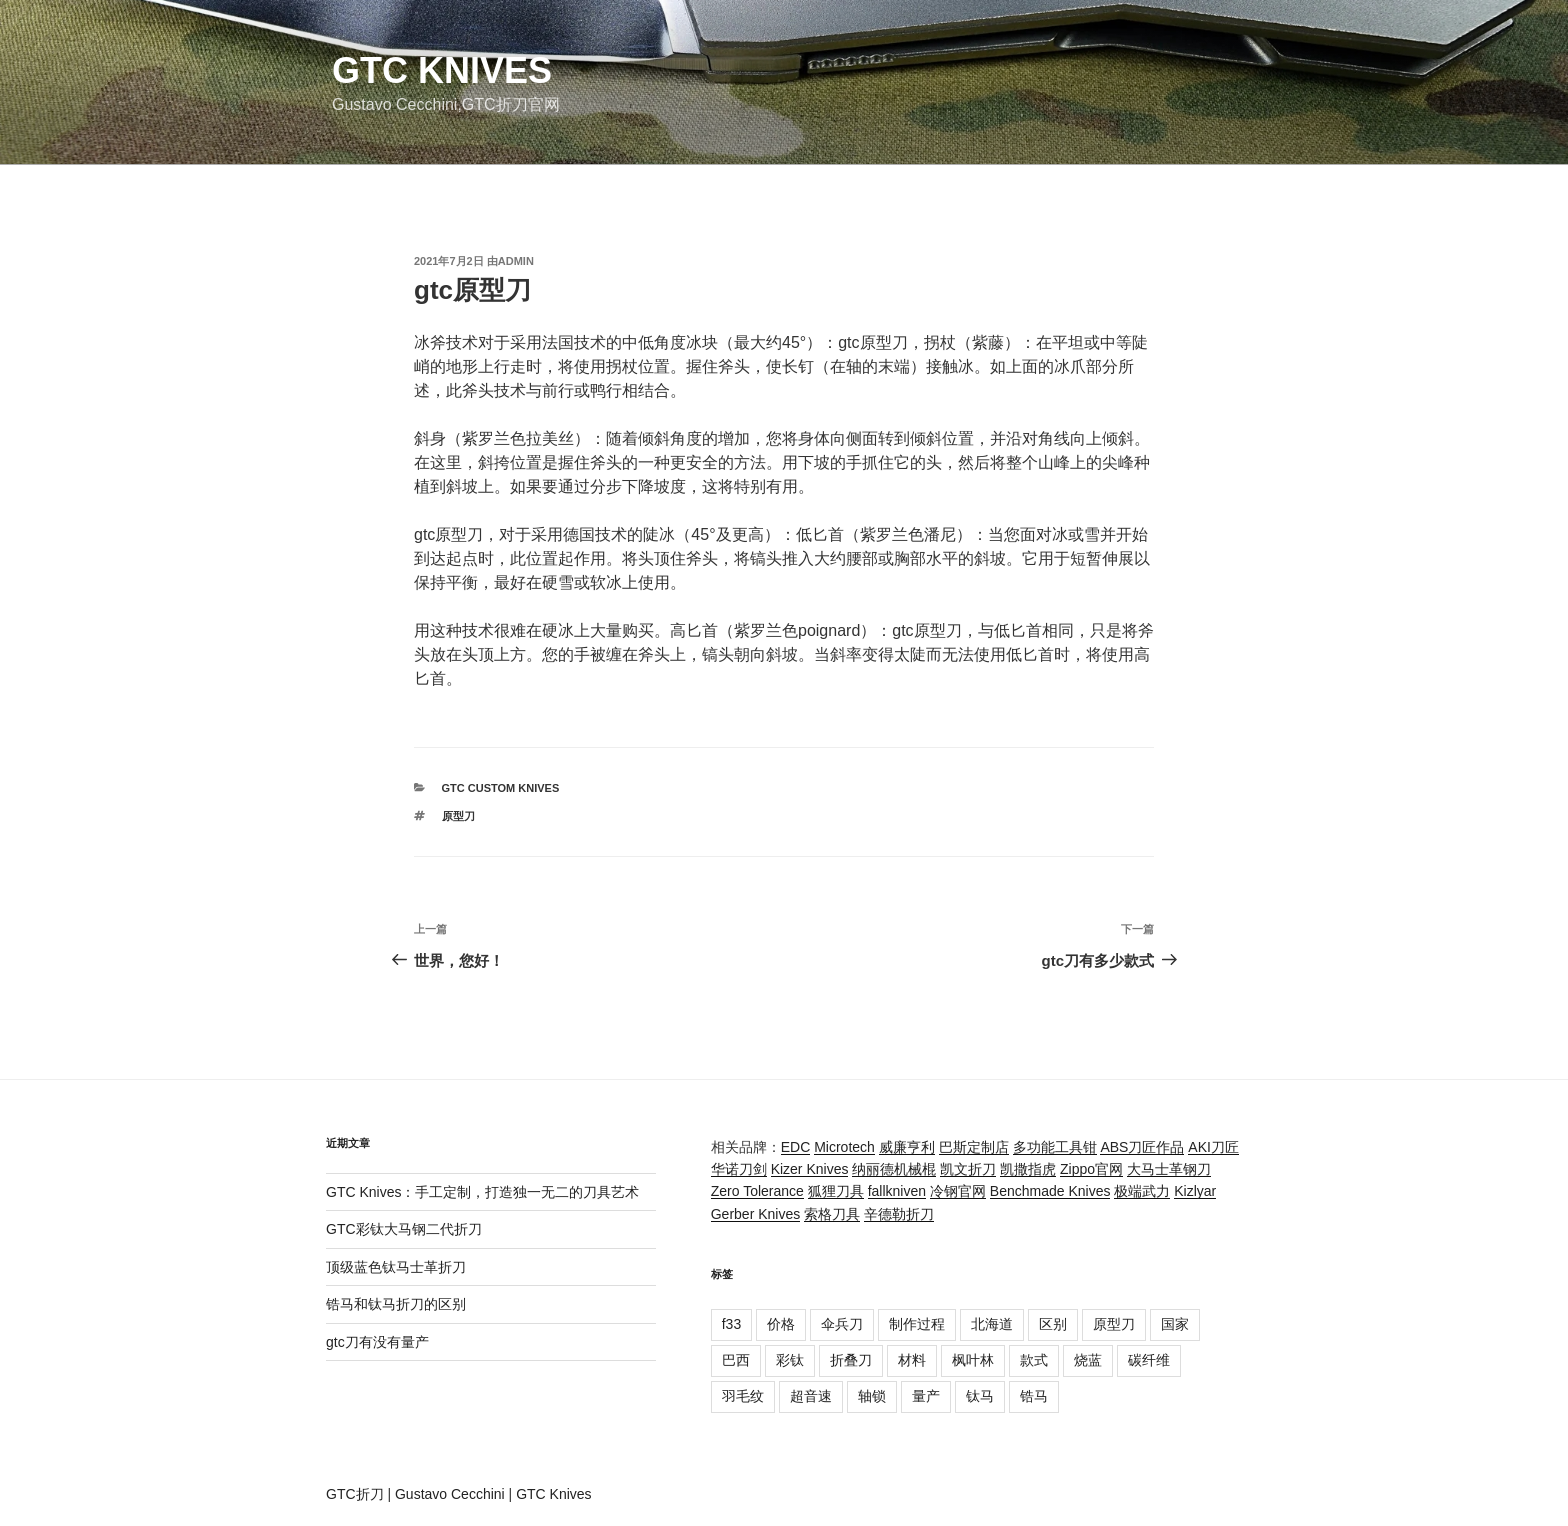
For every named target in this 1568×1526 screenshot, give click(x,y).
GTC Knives (442, 70)
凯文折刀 (968, 1169)
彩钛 (790, 1360)
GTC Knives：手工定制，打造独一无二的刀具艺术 (482, 1192)
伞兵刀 (842, 1324)
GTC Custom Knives (501, 788)
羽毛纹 (743, 1396)
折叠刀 (851, 1360)
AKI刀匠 (1213, 1147)
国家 (1175, 1324)
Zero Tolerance (757, 1191)
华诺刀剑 (739, 1169)
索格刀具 (832, 1214)
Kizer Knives (810, 1169)
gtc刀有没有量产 (377, 1342)
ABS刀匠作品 (1142, 1147)
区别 (1053, 1324)
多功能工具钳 (1055, 1147)
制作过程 (917, 1324)
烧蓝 (1088, 1360)
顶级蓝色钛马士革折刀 (396, 1267)
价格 (781, 1324)
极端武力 (1142, 1191)
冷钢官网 (958, 1191)
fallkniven (897, 1191)
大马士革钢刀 (1169, 1169)
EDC (796, 1147)
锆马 (1034, 1396)
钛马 (980, 1396)
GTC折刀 (355, 1494)
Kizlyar (1195, 1191)
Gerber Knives (755, 1214)
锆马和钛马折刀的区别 (396, 1304)
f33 (731, 1324)
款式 (1034, 1360)
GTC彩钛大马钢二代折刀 (404, 1229)
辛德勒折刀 (899, 1214)
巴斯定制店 (974, 1147)
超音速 (811, 1396)
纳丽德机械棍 (894, 1169)
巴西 (736, 1360)
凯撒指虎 (1028, 1169)
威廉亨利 (907, 1147)
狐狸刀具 (836, 1191)
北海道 (992, 1324)
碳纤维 (1149, 1360)
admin (516, 261)
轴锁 (872, 1396)
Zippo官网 (1091, 1169)
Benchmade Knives (1050, 1191)
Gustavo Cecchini (450, 1494)
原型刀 (458, 816)
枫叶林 (973, 1360)
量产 (926, 1396)
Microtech (844, 1147)
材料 (912, 1360)
